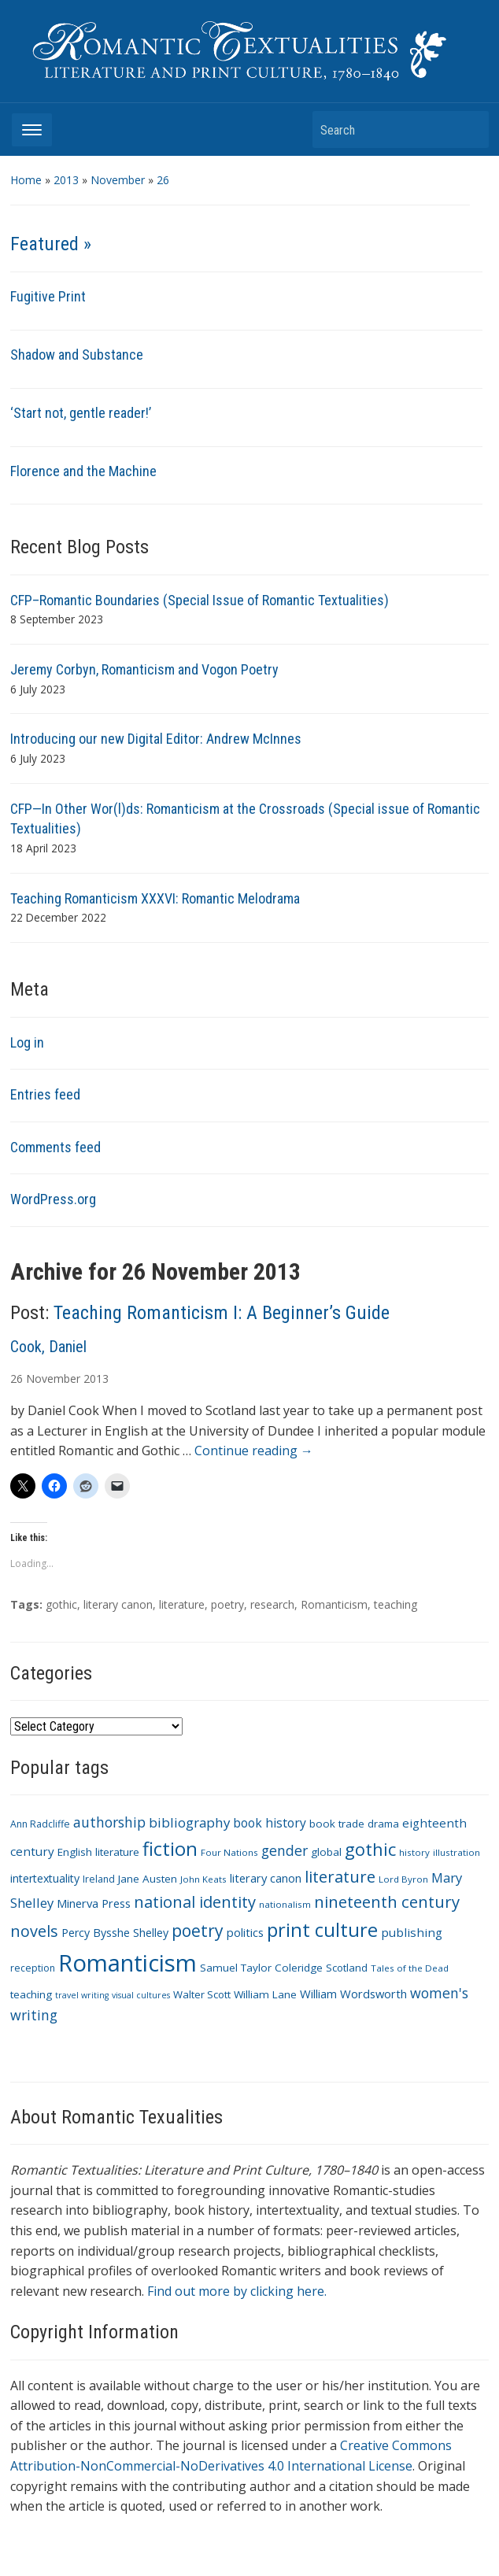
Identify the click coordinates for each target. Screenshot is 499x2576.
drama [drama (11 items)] (383, 1824)
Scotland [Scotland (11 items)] (347, 1968)
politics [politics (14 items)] (245, 1932)
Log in (27, 1042)
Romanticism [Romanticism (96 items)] (127, 1963)
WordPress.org (53, 1199)
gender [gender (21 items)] (284, 1850)
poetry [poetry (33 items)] (198, 1930)
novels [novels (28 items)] (34, 1931)
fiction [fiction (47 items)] (170, 1848)
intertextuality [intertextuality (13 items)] (44, 1878)
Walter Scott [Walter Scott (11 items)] (202, 1994)
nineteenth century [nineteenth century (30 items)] (387, 1901)
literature (182, 1604)
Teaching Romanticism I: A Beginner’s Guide (222, 1313)
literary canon (118, 1604)
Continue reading (253, 1450)
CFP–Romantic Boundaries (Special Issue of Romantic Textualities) (199, 600)
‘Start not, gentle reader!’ (80, 413)
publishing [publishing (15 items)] (411, 1932)
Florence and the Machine (83, 471)
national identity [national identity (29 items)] (195, 1901)
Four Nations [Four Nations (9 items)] (229, 1852)
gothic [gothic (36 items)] (370, 1849)
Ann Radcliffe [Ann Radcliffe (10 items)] (40, 1824)
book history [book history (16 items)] (269, 1822)
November (118, 179)
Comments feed (55, 1147)
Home (26, 179)
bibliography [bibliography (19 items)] (189, 1822)
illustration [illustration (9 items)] (456, 1852)
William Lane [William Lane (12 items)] (265, 1994)
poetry (227, 1604)
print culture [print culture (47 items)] (322, 1929)
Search (469, 129)
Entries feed (45, 1094)
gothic (61, 1604)
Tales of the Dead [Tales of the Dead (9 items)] (410, 1968)
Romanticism (334, 1604)
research (272, 1604)
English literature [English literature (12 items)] (98, 1852)
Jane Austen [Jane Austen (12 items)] (147, 1879)
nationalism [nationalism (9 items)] (285, 1904)
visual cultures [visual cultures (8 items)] (141, 1995)
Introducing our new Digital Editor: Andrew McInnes (155, 738)
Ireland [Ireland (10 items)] (99, 1879)
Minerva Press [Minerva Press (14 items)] (94, 1903)
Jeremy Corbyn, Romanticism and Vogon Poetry (144, 669)
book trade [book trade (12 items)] (336, 1824)
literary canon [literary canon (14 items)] (265, 1878)
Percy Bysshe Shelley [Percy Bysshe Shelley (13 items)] (114, 1932)
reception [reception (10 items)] (32, 1968)
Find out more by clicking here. (237, 2291)
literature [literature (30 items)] (340, 1876)
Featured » (50, 244)
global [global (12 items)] (326, 1852)
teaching (395, 1604)
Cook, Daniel (48, 1346)
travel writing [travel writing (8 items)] (82, 1995)
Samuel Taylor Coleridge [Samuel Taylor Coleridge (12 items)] (261, 1968)
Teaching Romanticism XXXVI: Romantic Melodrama (155, 898)
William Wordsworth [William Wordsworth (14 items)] (353, 1993)
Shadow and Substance (76, 354)
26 (163, 179)
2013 (66, 179)
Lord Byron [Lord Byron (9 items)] (403, 1879)
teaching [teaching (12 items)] (31, 1994)
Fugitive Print (48, 296)
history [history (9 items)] (414, 1852)
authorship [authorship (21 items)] (109, 1822)
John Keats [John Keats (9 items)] (203, 1879)
